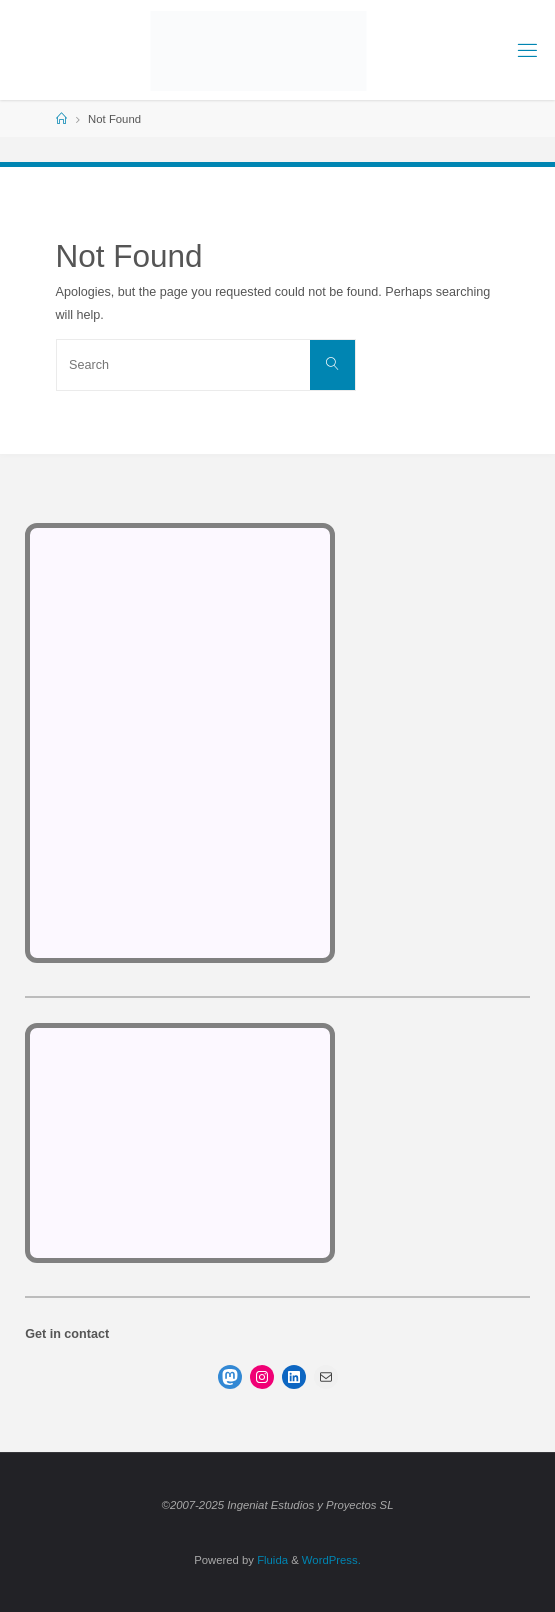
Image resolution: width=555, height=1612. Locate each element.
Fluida (271, 1560)
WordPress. (331, 1560)
